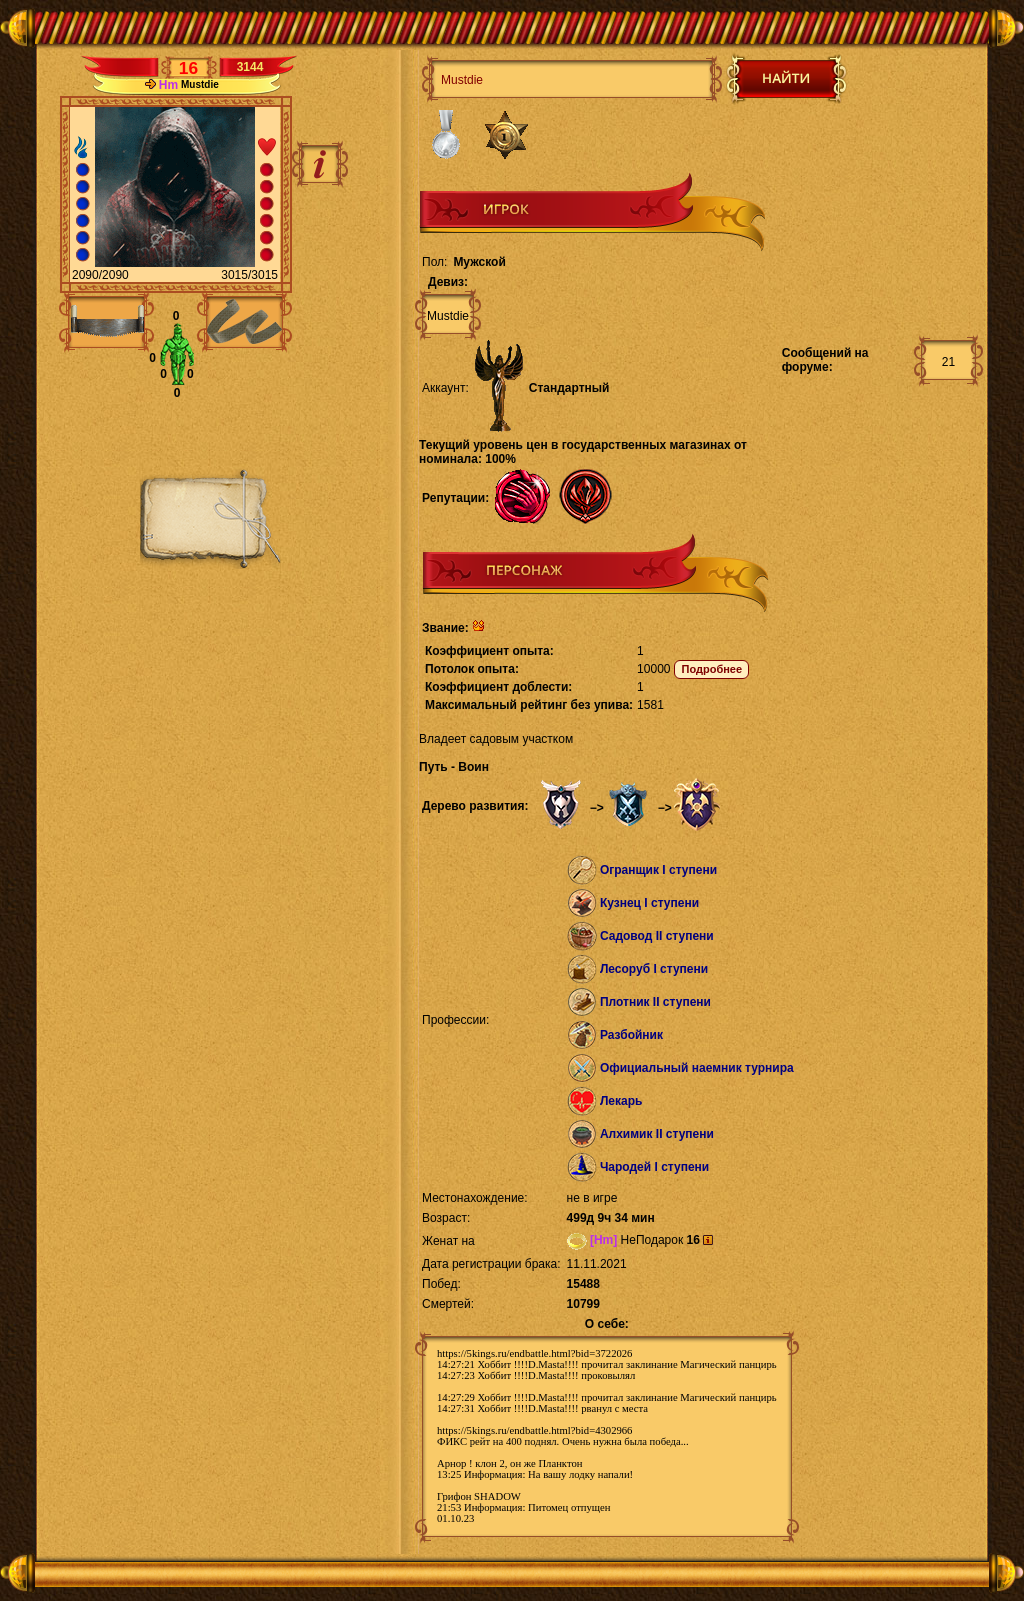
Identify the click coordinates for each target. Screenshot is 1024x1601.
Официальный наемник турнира (697, 1068)
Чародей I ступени (654, 1167)
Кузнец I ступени (649, 903)
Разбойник (631, 1035)
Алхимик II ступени (657, 1134)
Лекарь (621, 1101)
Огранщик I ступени (658, 870)
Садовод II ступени (657, 936)
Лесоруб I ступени (654, 969)
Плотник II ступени (655, 1002)
